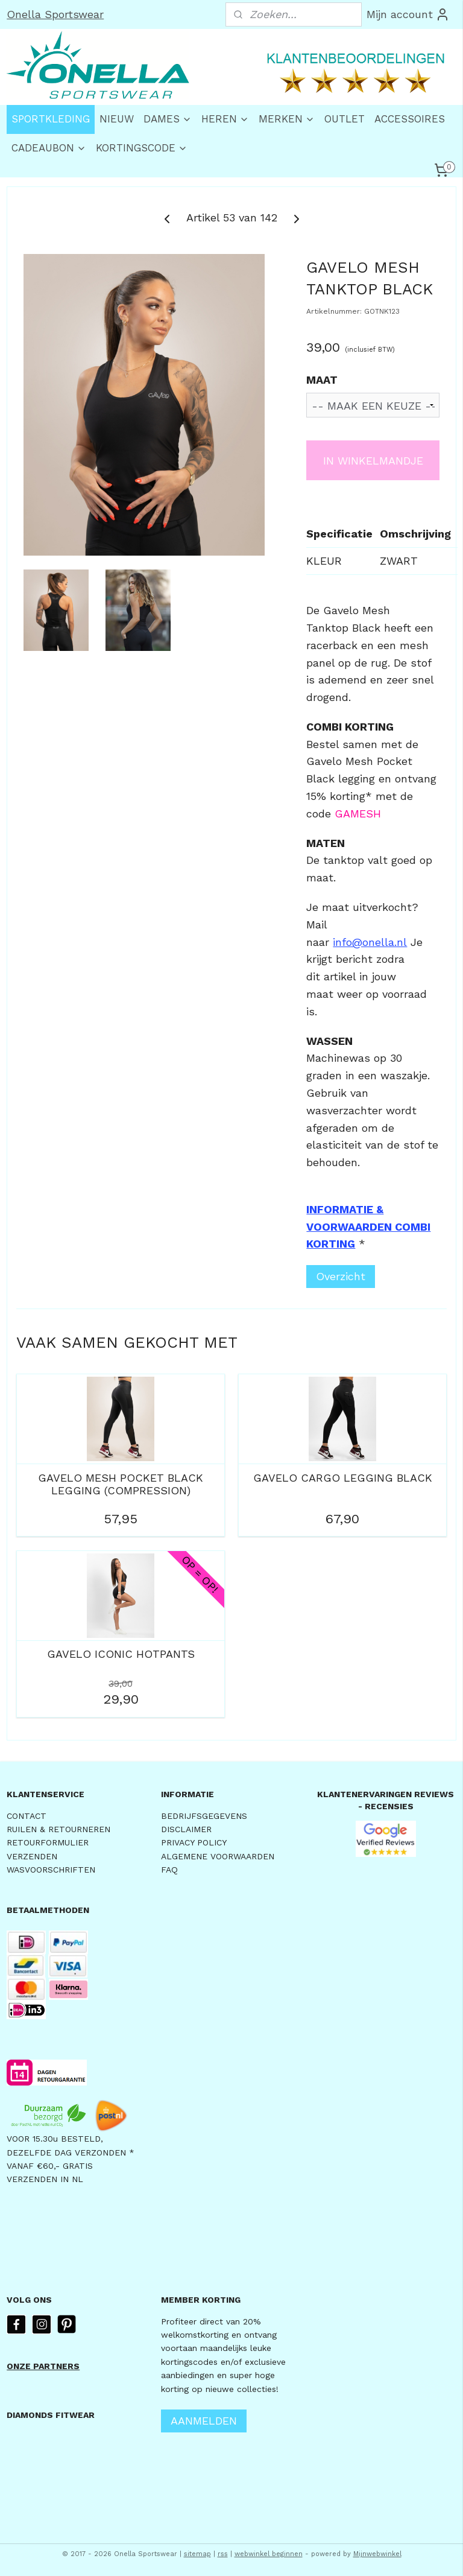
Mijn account (408, 14)
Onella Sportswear (55, 14)
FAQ (169, 1869)
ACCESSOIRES (409, 119)
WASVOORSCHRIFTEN (51, 1869)
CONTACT (26, 1816)
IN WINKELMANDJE (373, 460)
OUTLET (344, 119)
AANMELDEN (204, 2420)
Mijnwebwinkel (377, 2554)
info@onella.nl (370, 941)
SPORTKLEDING (50, 119)
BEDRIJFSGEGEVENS (204, 1816)
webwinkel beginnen (269, 2554)
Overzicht (340, 1276)
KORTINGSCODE (141, 148)
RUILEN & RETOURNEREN (58, 1829)
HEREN (225, 119)
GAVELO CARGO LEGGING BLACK (342, 1477)
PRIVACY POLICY (194, 1842)
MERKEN (287, 119)
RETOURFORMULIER (48, 1842)
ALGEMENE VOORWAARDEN (217, 1856)
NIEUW (116, 119)
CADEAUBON (48, 148)
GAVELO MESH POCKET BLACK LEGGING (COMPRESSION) (120, 1484)
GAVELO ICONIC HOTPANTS (121, 1654)
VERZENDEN (32, 1856)
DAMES (167, 119)
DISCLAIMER (186, 1829)
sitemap (197, 2554)
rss (223, 2554)
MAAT (322, 379)
